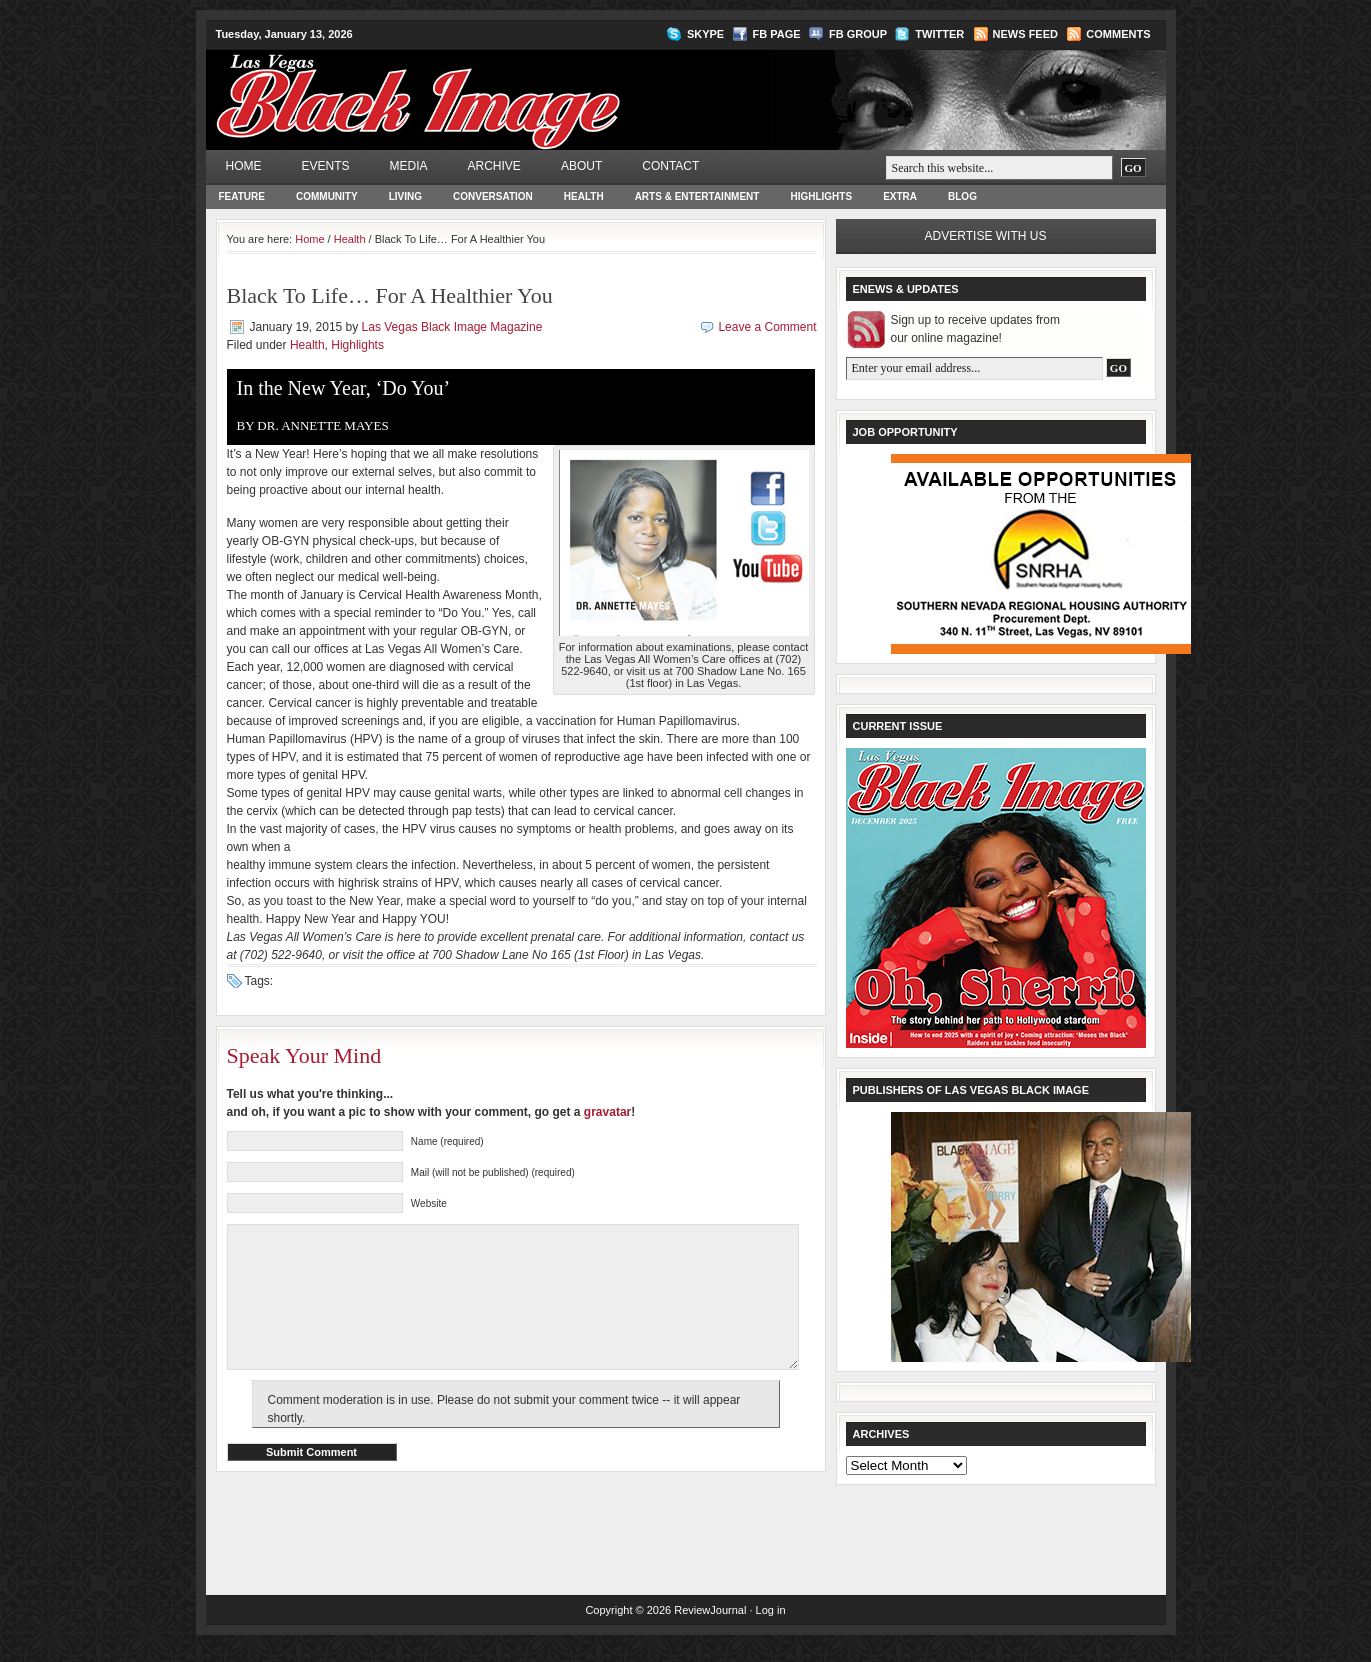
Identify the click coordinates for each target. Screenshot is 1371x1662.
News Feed (1025, 34)
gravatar (607, 1112)
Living (405, 196)
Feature (242, 196)
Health (584, 196)
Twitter (939, 34)
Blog (962, 196)
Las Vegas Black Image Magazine (496, 86)
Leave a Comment (767, 327)
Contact (670, 166)
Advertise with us (986, 236)
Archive (494, 166)
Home (244, 166)
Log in (771, 1627)
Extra (900, 196)
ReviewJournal (710, 1627)
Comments (1118, 34)
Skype (705, 34)
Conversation (493, 196)
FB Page (777, 34)
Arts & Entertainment (697, 196)
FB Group (858, 34)
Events (326, 166)
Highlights (821, 196)
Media (409, 166)
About (581, 166)
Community (327, 196)
